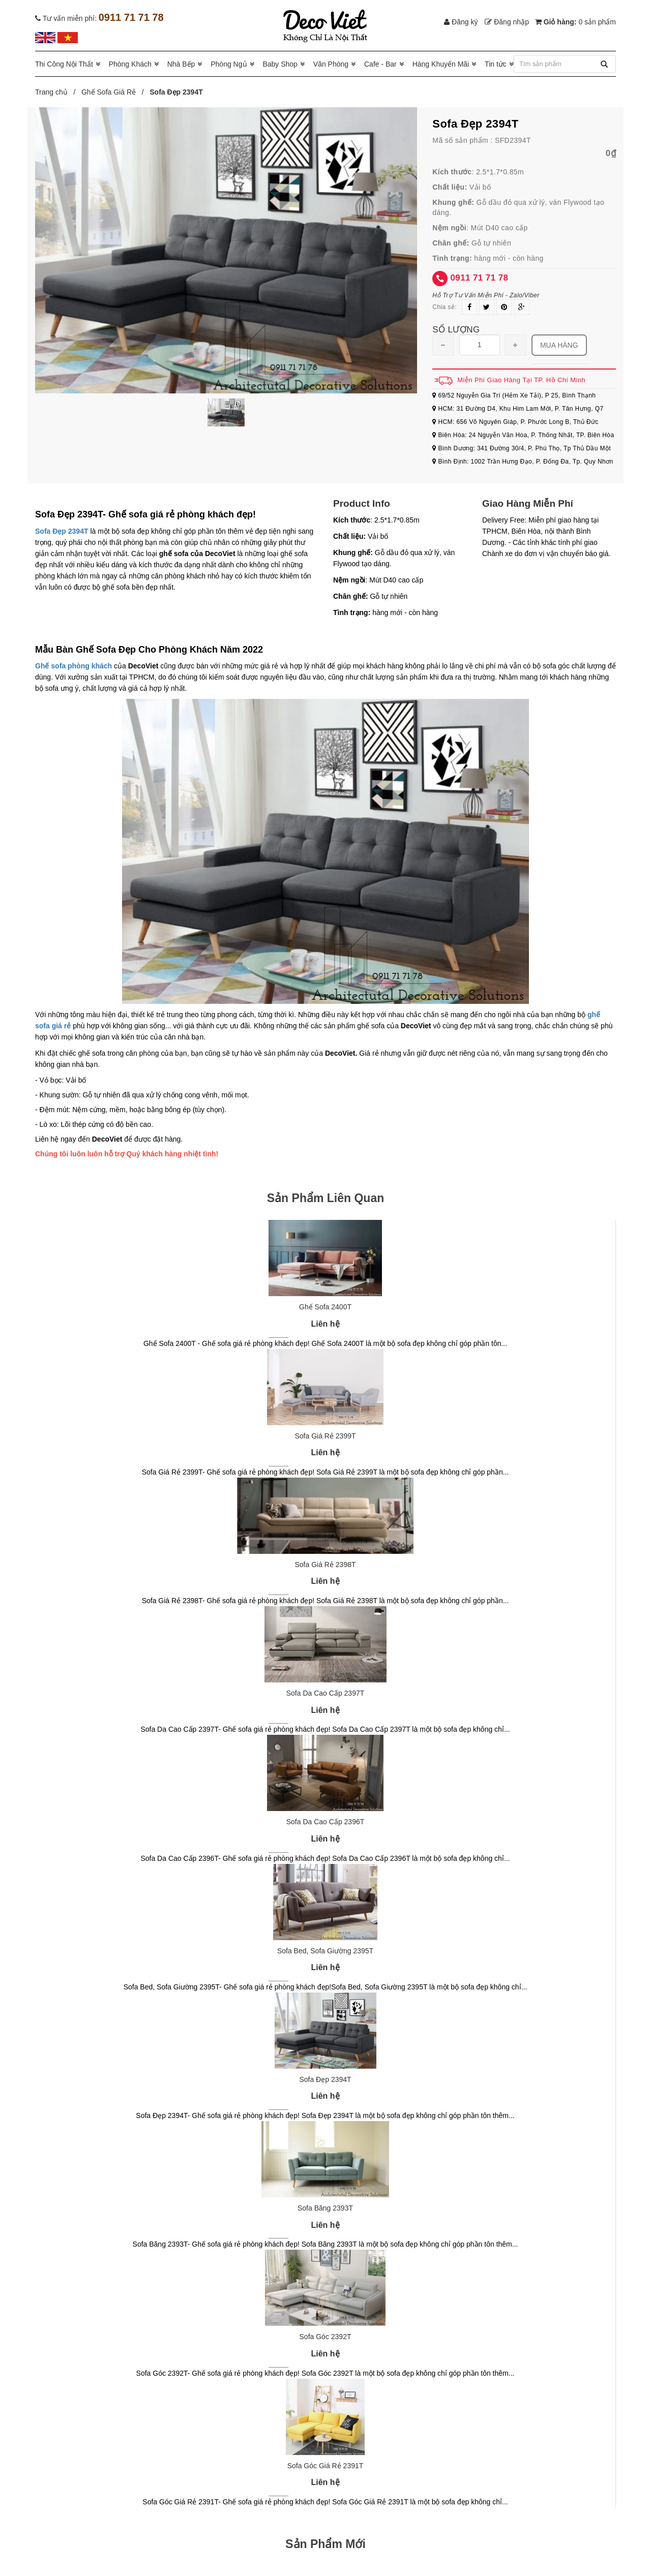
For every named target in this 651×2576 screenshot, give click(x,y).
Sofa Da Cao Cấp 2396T (325, 1822)
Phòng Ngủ (229, 64)
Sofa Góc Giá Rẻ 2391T (325, 2466)
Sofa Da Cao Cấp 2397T (325, 1693)
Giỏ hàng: (575, 22)
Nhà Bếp (181, 64)
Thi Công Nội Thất (64, 64)
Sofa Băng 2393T (325, 2208)
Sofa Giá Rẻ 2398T (325, 1564)
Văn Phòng (330, 64)
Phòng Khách (130, 64)
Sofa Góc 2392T (325, 2337)
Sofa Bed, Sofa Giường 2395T (325, 1951)
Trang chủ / (57, 92)
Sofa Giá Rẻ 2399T (325, 1436)
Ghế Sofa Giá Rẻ (108, 92)
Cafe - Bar (380, 64)
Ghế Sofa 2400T (325, 1307)
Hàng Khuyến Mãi (440, 64)
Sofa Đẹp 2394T (61, 531)
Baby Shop (280, 64)
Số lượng (456, 329)
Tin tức (496, 64)
